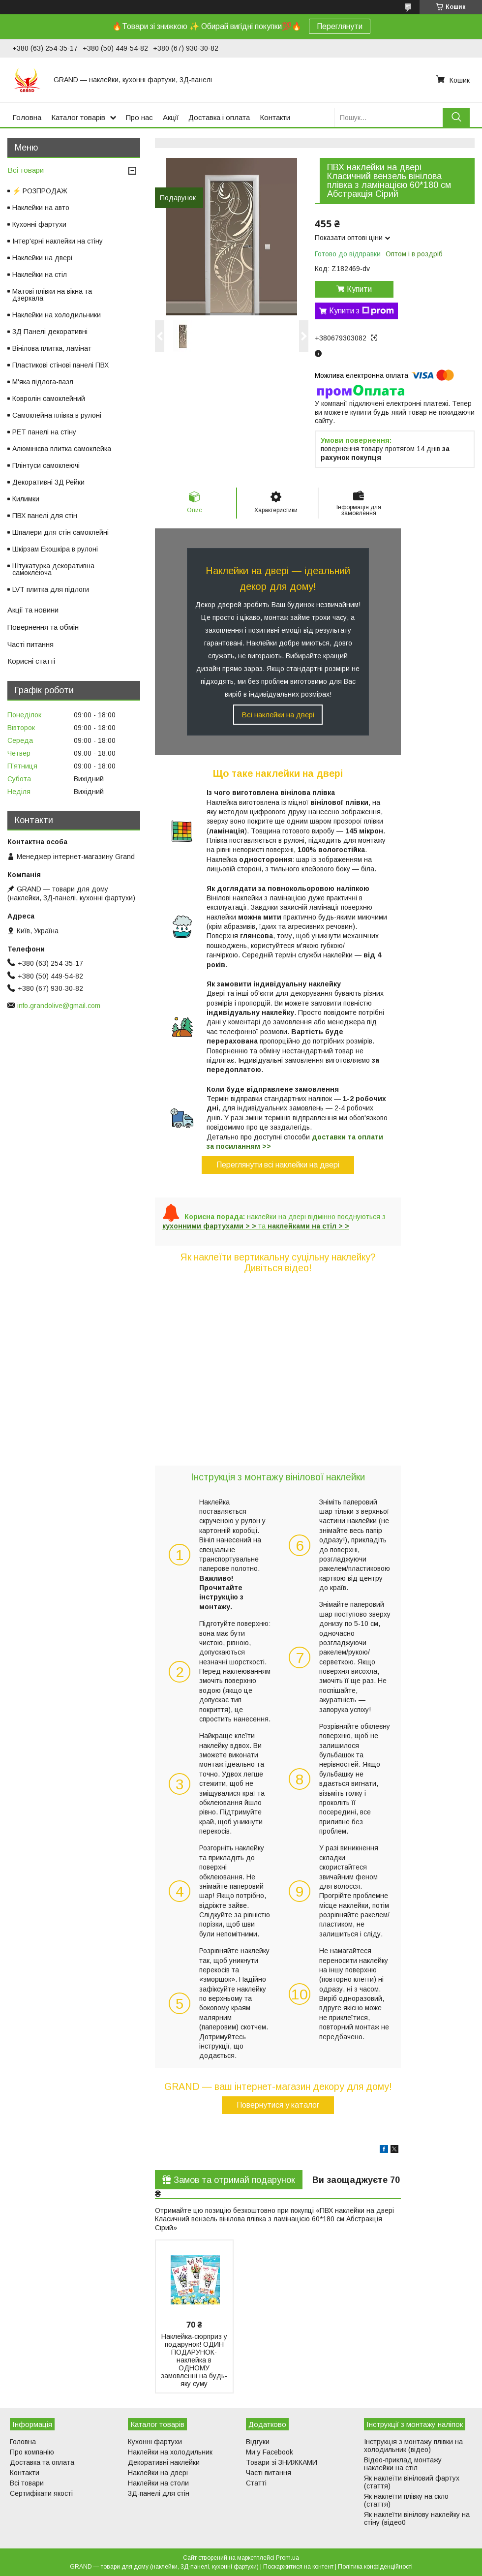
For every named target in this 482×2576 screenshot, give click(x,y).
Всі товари (25, 170)
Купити (359, 289)
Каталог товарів (78, 117)
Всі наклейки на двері (277, 714)
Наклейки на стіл (39, 274)
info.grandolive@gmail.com (58, 1006)
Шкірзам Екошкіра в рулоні (55, 549)
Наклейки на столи (158, 2483)
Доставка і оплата (219, 117)
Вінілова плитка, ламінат (51, 348)
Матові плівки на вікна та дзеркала (52, 294)
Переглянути (339, 26)
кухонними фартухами (202, 1226)
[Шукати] (456, 117)
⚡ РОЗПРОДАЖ (39, 191)
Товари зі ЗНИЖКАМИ (281, 2462)
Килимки (25, 499)
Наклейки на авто (40, 208)
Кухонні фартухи (39, 224)
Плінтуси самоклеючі (46, 465)
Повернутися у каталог (278, 2105)
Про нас (139, 117)
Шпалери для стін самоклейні (60, 532)
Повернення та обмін (43, 627)
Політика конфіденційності (375, 2566)
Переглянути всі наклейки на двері (277, 1165)
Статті (256, 2483)
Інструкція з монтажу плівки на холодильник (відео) (413, 2445)
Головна (26, 117)
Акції (171, 117)
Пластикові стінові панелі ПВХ (60, 365)
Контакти (275, 117)
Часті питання (30, 644)
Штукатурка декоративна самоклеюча (53, 569)
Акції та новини (33, 610)
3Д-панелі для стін (158, 2493)
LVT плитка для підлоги (50, 589)
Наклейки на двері (42, 258)
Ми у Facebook (269, 2452)
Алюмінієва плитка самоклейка (61, 449)
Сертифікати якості (41, 2493)
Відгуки (258, 2442)
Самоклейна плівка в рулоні (56, 415)
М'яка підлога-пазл (42, 382)
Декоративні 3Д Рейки (48, 482)
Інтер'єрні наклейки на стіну (57, 241)
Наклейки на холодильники (56, 315)
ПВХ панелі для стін (44, 516)
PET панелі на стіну (44, 432)
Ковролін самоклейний (48, 398)
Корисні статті (31, 661)
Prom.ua (287, 2557)
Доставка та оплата (42, 2462)
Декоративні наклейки (164, 2462)
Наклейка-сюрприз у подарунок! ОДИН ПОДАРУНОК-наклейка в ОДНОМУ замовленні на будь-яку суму (194, 2360)
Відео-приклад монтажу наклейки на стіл (403, 2464)
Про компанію (32, 2452)
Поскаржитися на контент (298, 2566)
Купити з (361, 311)
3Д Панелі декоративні (50, 332)
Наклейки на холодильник (170, 2452)
